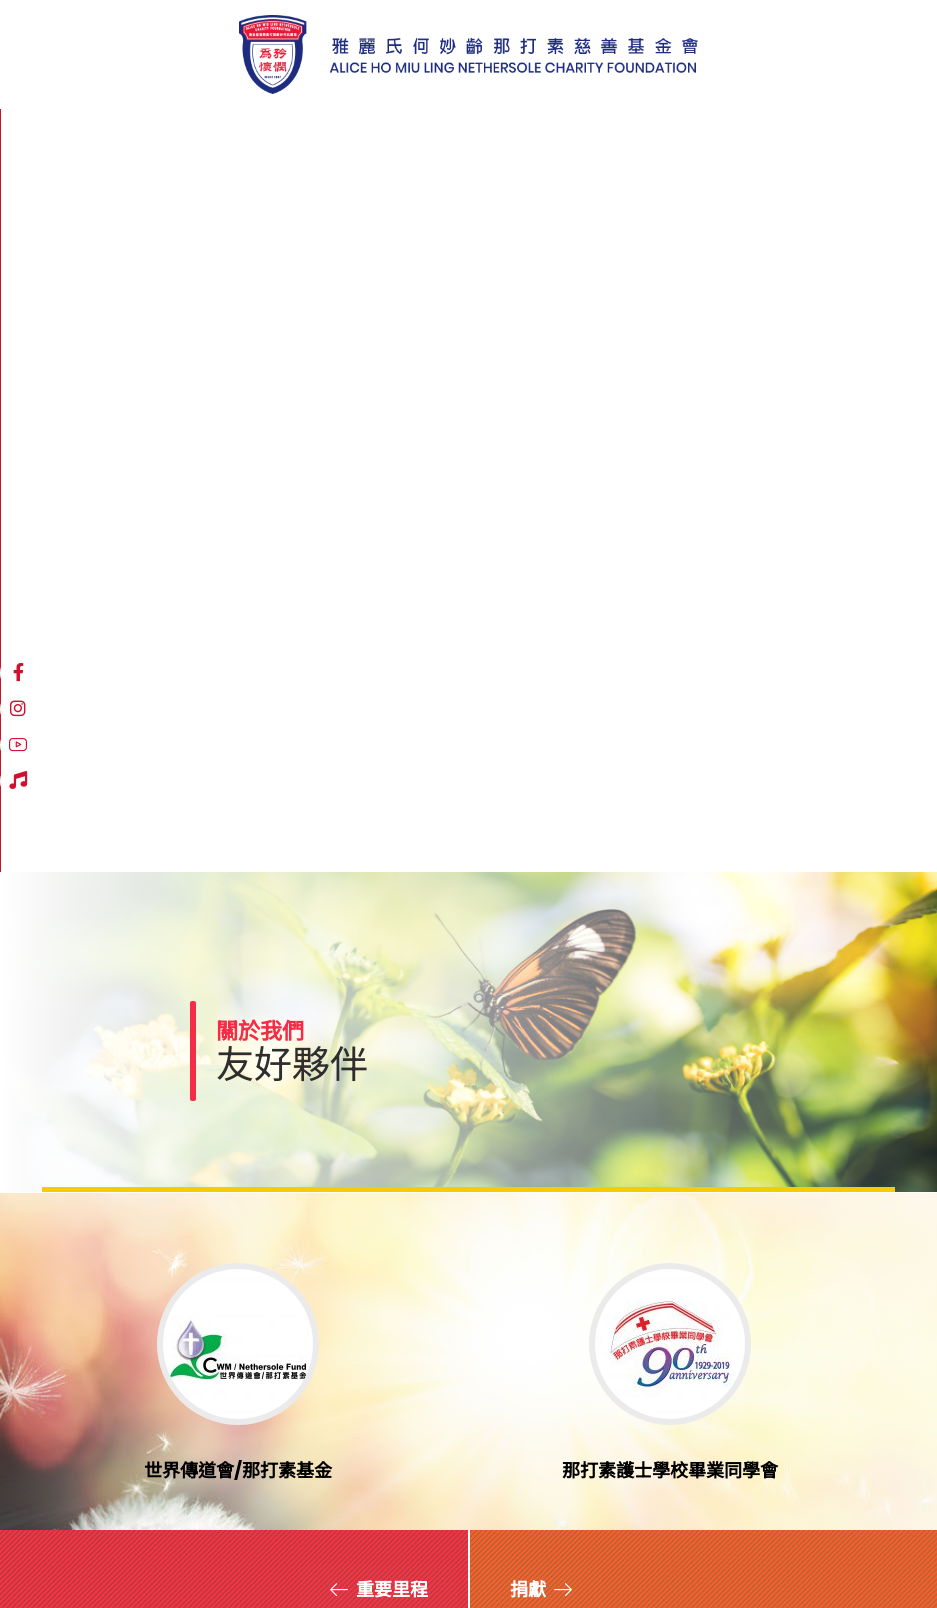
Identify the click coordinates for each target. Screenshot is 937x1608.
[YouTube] (709, 137)
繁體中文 (811, 138)
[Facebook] (637, 137)
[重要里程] (378, 888)
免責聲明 (150, 1549)
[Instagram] (673, 137)
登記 (628, 1438)
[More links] (567, 138)
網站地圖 (70, 1549)
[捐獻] (542, 888)
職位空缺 (318, 1549)
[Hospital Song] (745, 137)
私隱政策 (234, 1549)
